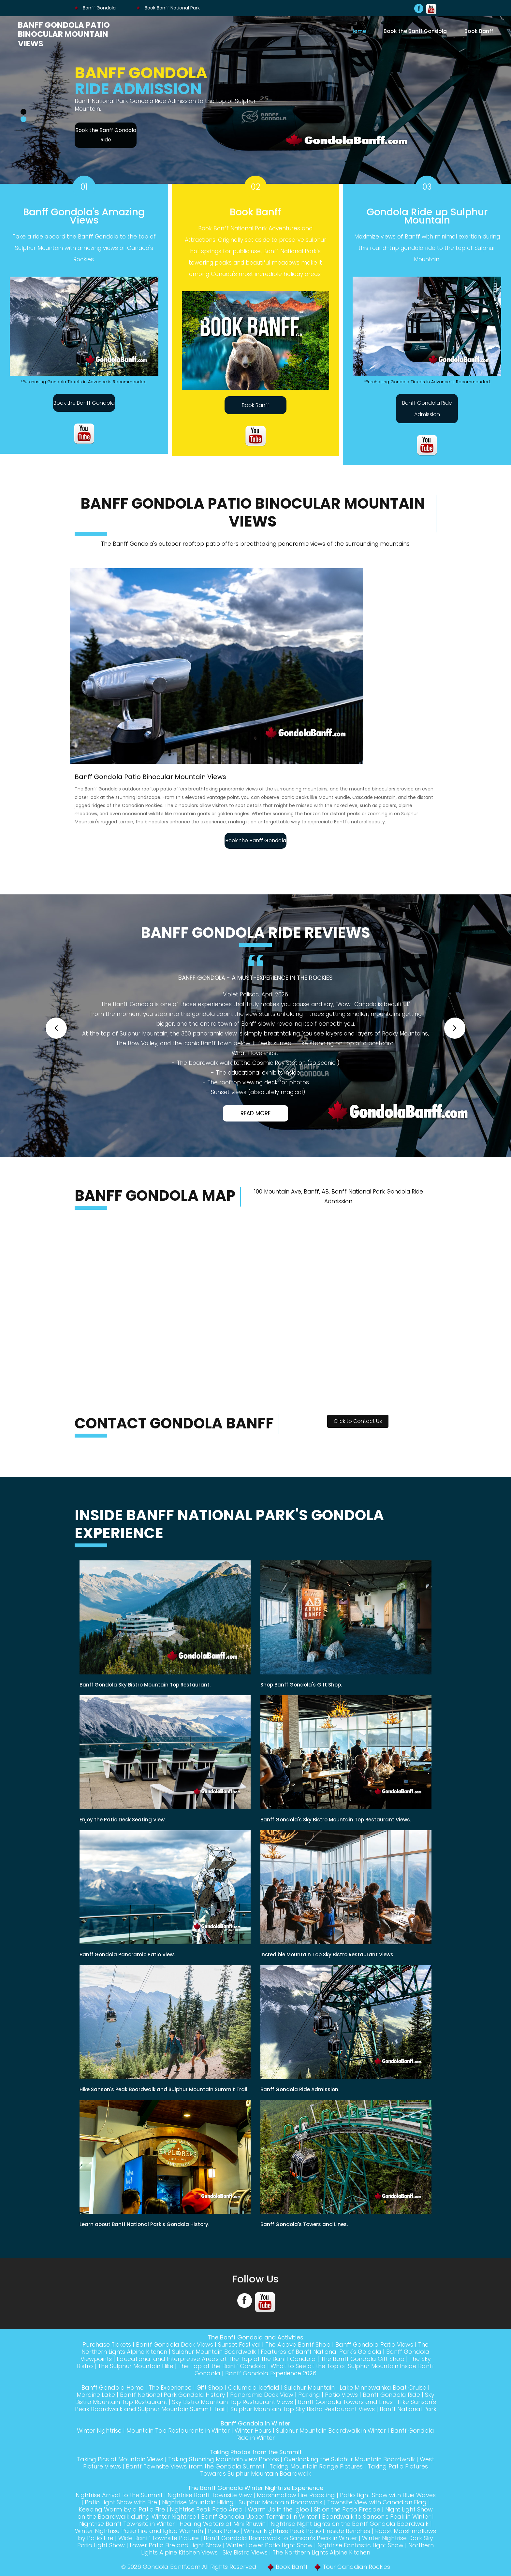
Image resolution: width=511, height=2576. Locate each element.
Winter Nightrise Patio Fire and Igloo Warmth (139, 2531)
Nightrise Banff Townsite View (210, 2495)
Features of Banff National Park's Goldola (321, 2352)
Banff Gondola (95, 8)
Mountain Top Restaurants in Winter (178, 2430)
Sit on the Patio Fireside (347, 2509)
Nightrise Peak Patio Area (206, 2509)
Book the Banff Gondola (415, 31)
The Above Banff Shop (297, 2344)
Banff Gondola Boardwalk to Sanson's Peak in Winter (280, 2538)
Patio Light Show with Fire (121, 2502)
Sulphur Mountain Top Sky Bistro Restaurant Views (302, 2409)
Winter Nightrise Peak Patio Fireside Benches (307, 2531)
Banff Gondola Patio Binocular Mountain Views (64, 34)
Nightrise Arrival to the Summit (119, 2495)
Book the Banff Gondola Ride (105, 134)
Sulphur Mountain (309, 2387)
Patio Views (341, 2395)
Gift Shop (210, 2387)
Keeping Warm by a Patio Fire (122, 2509)
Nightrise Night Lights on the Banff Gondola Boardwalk (349, 2524)
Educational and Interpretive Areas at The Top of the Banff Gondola (216, 2359)
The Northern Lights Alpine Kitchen (321, 2552)
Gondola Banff (164, 2567)
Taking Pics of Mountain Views (120, 2459)
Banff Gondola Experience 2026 (270, 2373)
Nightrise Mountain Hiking (198, 2502)
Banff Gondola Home (112, 2387)
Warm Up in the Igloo (278, 2509)
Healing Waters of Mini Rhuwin (223, 2524)
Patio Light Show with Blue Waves (388, 2495)
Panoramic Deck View (261, 2395)
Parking (309, 2395)
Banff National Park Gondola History (172, 2395)
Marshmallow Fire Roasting (296, 2495)
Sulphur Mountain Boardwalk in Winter (331, 2430)
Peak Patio (223, 2531)
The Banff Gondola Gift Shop (362, 2359)
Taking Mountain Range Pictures (316, 2466)
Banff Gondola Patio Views (374, 2344)
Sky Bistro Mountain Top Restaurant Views (232, 2402)
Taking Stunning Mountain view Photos (223, 2459)
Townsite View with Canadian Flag (377, 2502)
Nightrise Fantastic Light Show (360, 2545)
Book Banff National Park (168, 8)
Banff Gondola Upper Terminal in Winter (259, 2516)
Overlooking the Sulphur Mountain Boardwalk (349, 2459)
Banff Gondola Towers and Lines (345, 2402)
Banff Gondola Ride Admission (427, 408)
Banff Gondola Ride (391, 2395)
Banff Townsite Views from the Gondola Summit (195, 2466)
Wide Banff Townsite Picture (158, 2538)
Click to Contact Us (358, 1421)
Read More (255, 1113)
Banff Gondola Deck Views (174, 2344)
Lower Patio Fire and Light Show (175, 2545)
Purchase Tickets (106, 2344)
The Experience (170, 2387)
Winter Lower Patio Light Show (269, 2545)
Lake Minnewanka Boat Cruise (383, 2387)
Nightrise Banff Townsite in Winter (127, 2524)
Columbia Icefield (253, 2387)
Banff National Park (408, 2409)
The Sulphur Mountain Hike (135, 2366)
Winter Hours (253, 2430)
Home (358, 31)
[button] (56, 1028)
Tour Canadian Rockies (356, 2567)
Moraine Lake (96, 2395)
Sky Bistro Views (245, 2552)
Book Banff (478, 31)
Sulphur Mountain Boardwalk (214, 2352)
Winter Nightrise (99, 2430)
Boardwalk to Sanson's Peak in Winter (376, 2516)
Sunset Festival (239, 2344)
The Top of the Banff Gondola (222, 2366)
